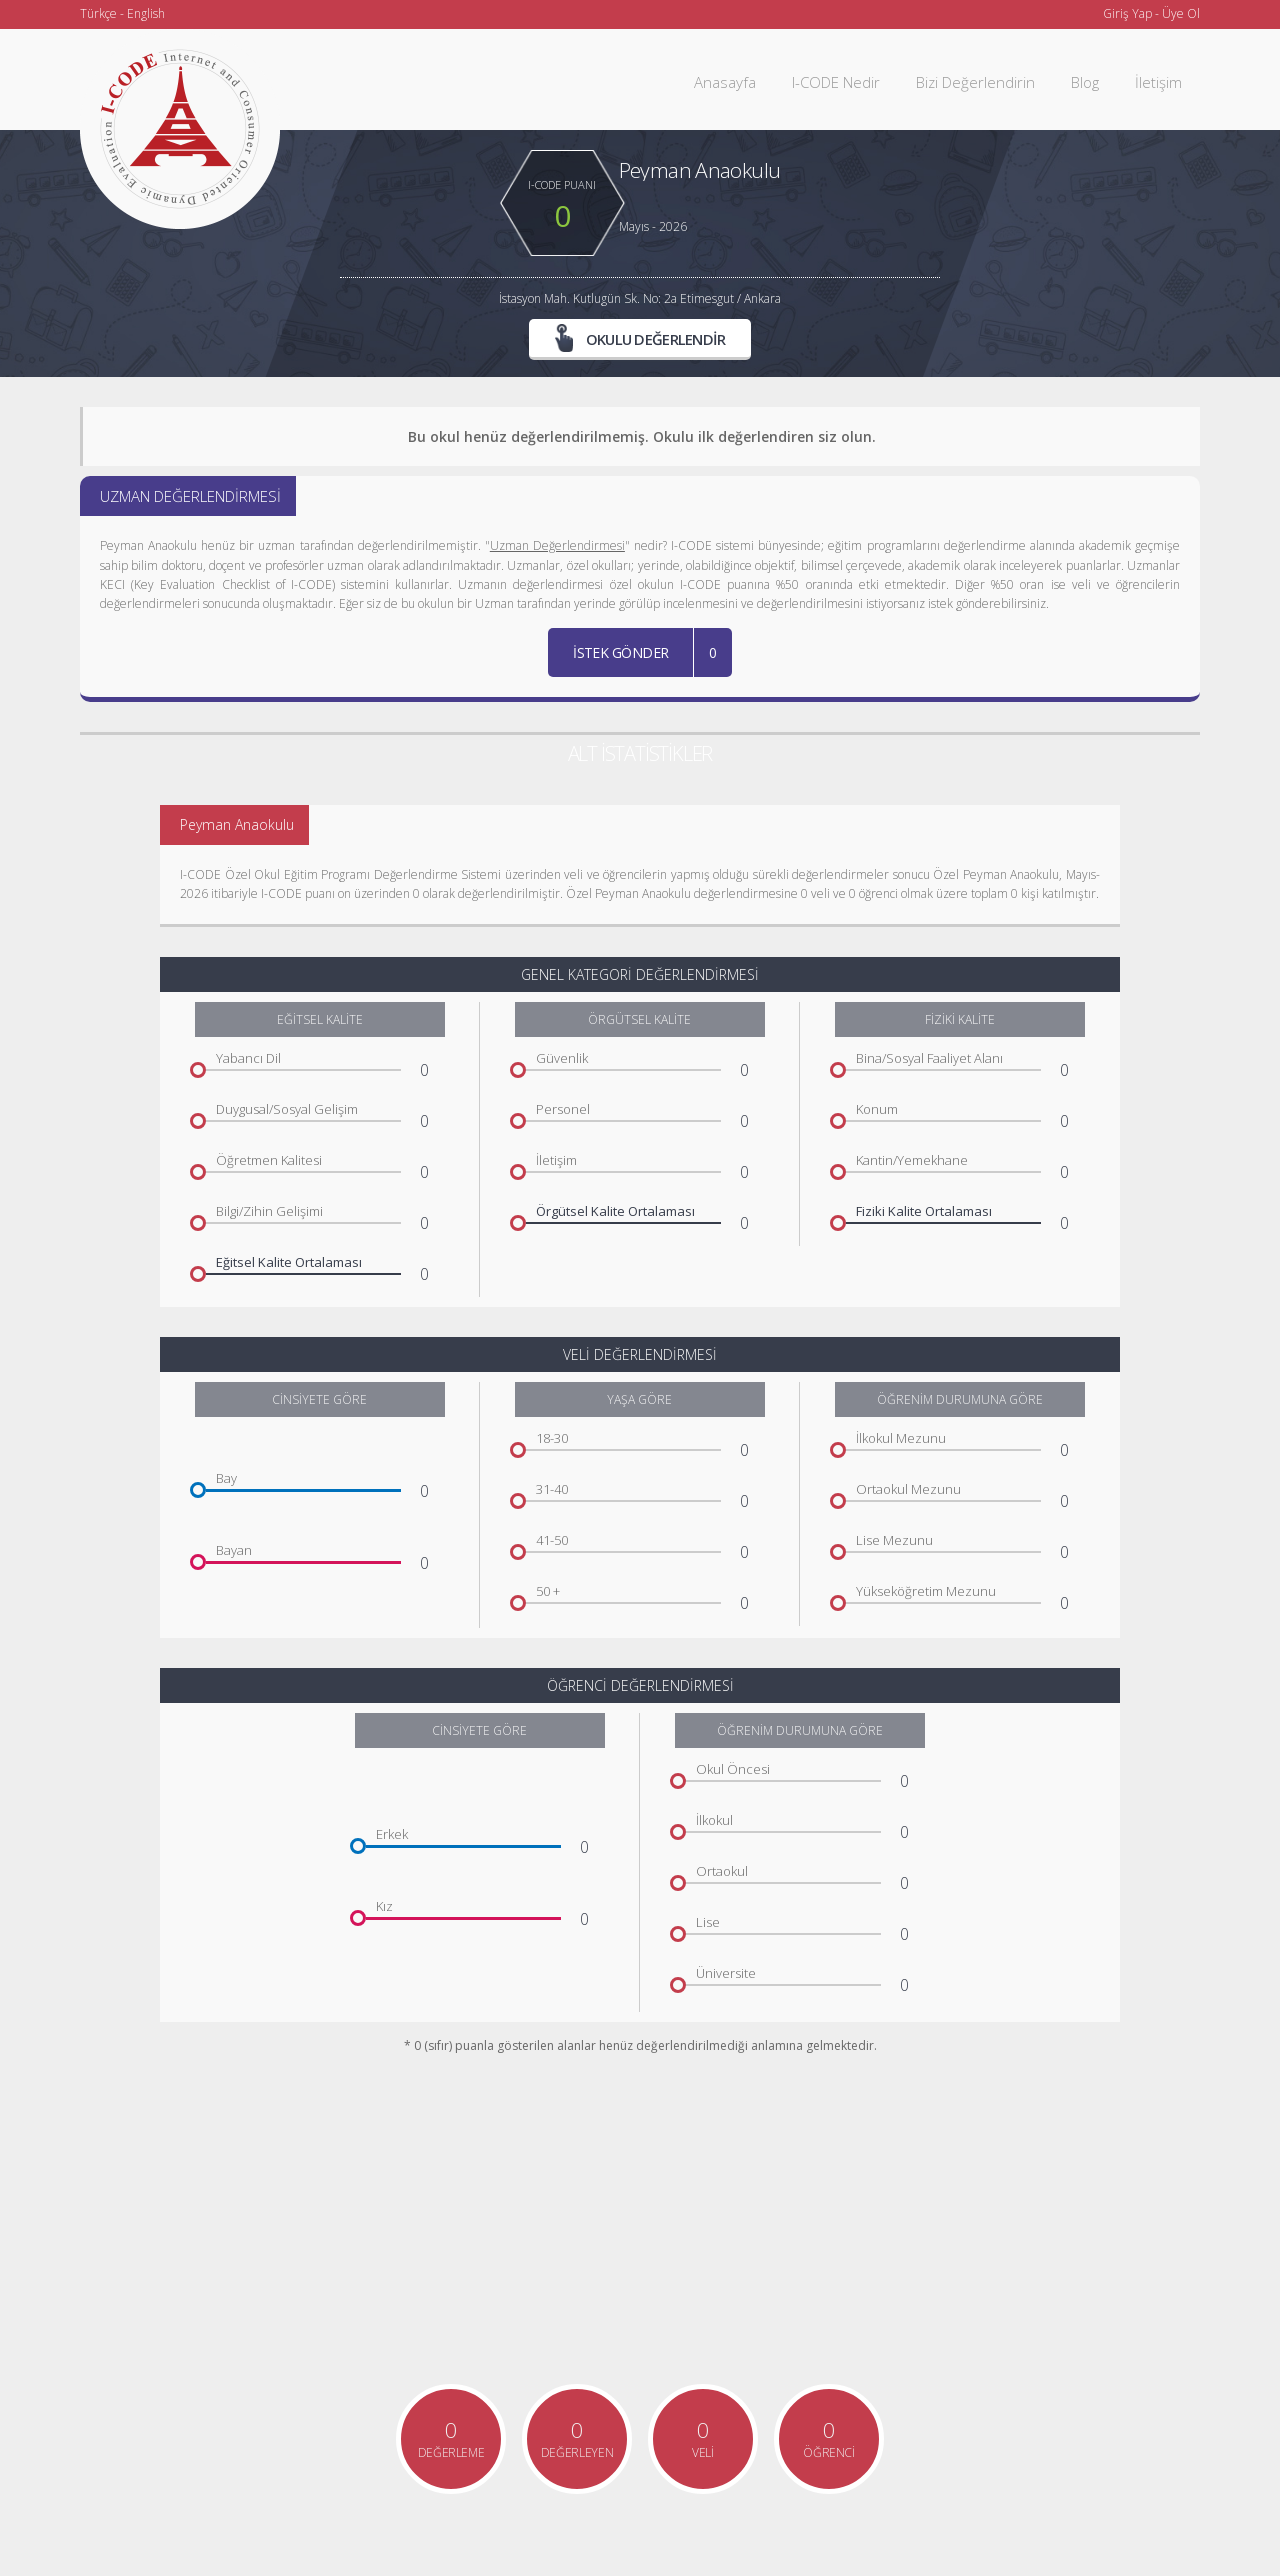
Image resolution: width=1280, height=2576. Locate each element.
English (146, 13)
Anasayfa (725, 82)
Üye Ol (1181, 13)
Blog (1085, 82)
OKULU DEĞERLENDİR (640, 340)
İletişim (1158, 82)
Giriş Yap (1127, 13)
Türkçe (98, 13)
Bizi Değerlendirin (975, 82)
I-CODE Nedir (836, 82)
